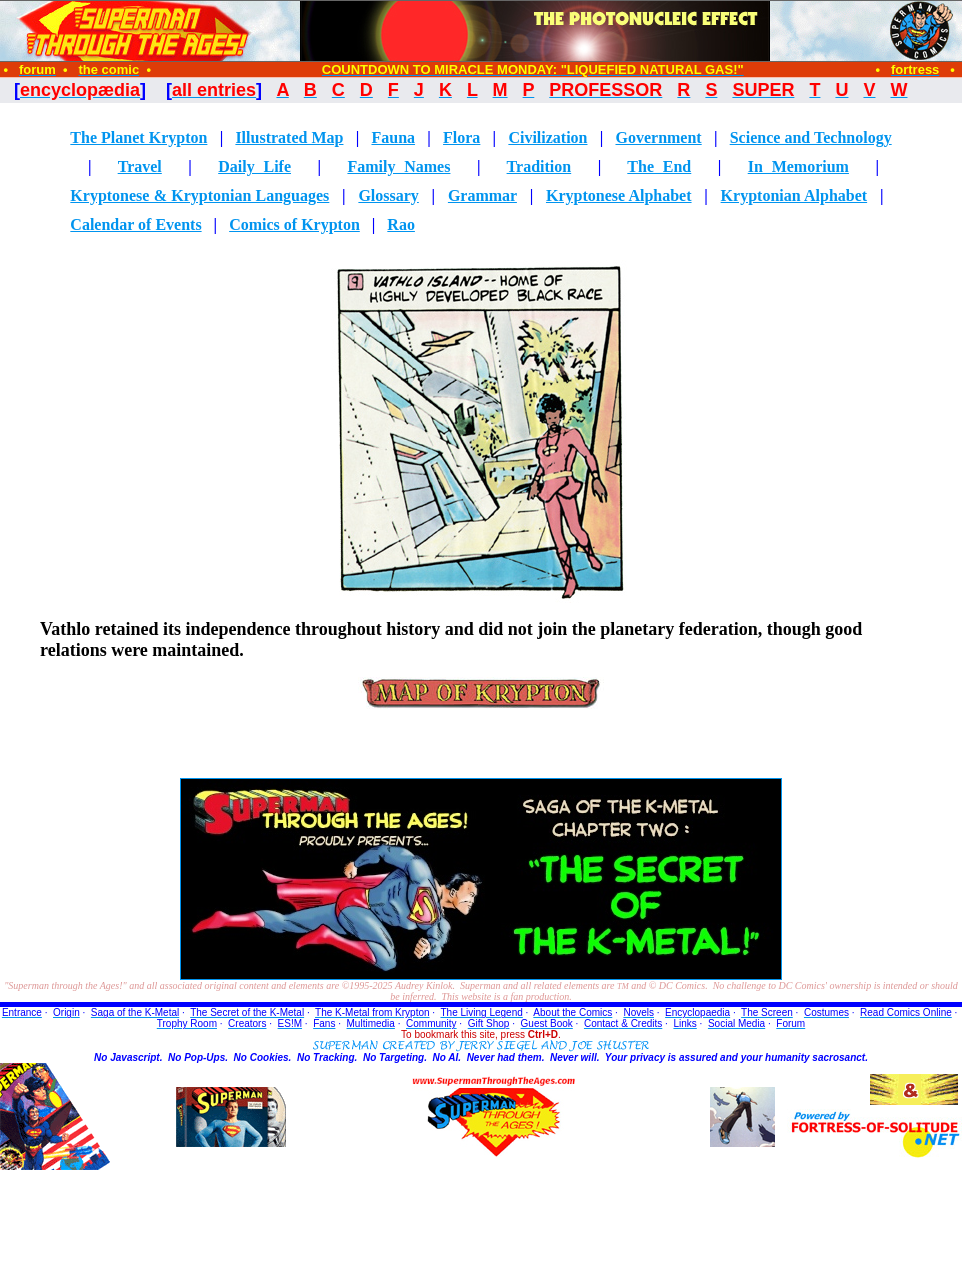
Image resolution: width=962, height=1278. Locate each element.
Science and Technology (811, 137)
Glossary (388, 195)
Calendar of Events (135, 224)
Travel (140, 166)
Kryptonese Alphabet (619, 195)
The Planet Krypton (138, 137)
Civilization (547, 137)
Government (658, 137)
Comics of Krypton (294, 224)
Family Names (398, 166)
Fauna (393, 137)
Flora (461, 137)
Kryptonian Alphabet (794, 195)
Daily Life (254, 166)
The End (659, 166)
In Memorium (798, 166)
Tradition (539, 166)
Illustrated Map (289, 137)
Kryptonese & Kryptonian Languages (199, 195)
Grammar (482, 195)
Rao (401, 224)
